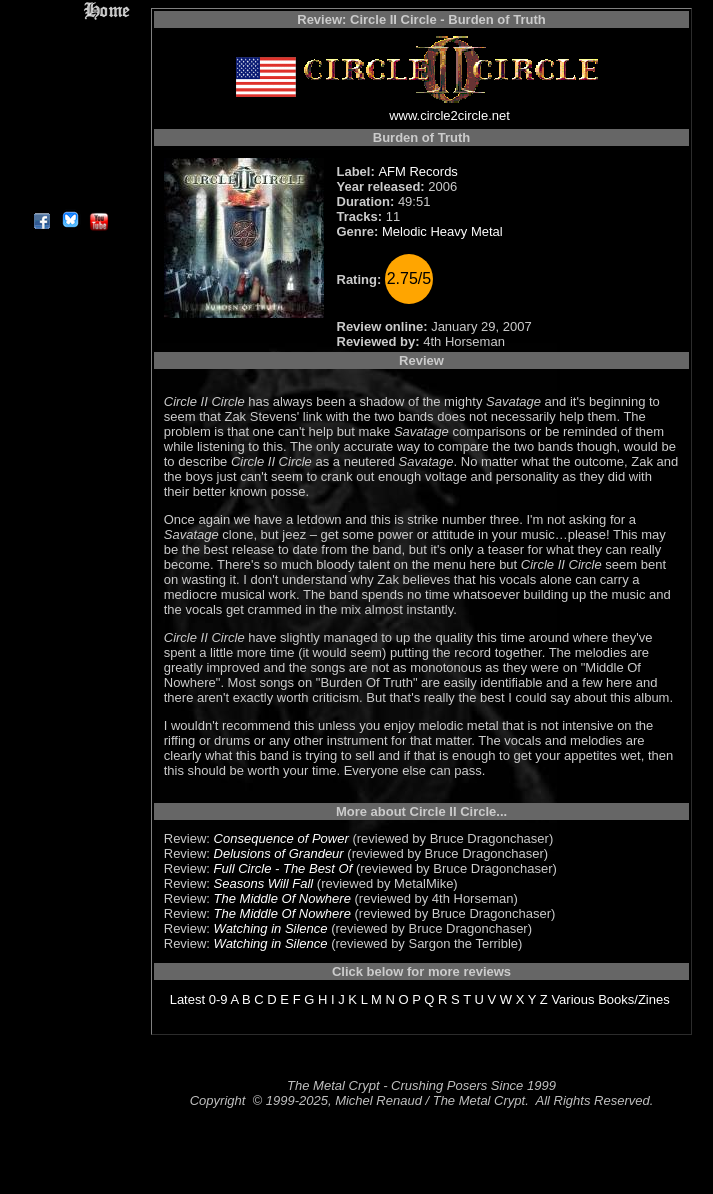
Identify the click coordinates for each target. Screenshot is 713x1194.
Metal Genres (69, 126)
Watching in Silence (271, 928)
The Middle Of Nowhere (282, 898)
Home (69, 11)
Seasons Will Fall (264, 883)
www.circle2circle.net (449, 115)
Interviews (69, 57)
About (69, 195)
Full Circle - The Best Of (283, 868)
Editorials (69, 80)
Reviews (69, 34)
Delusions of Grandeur (279, 853)
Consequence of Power (281, 838)
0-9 (218, 999)
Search (69, 149)
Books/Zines (634, 999)
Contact (69, 172)
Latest (187, 999)
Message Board (69, 103)
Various (572, 999)
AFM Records (417, 171)
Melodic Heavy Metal (442, 231)
